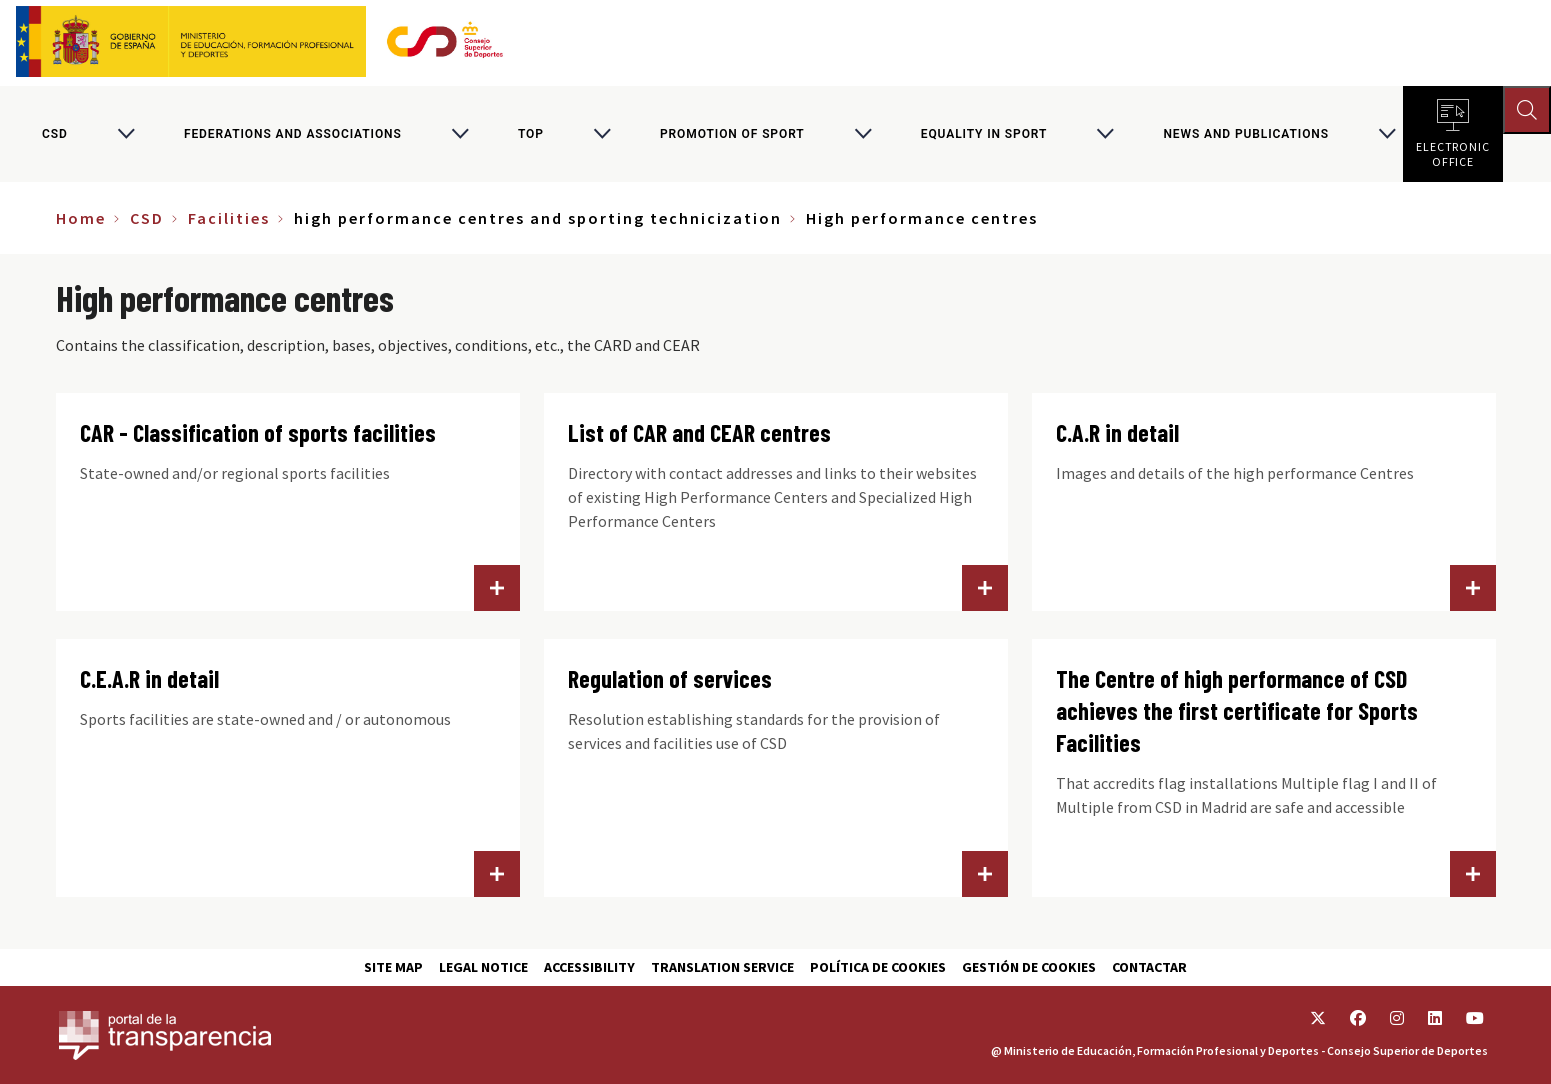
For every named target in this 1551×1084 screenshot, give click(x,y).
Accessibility (589, 967)
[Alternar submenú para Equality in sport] (1105, 134)
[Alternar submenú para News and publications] (1387, 134)
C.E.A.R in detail (149, 678)
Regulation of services (670, 678)
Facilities (229, 218)
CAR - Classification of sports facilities (258, 432)
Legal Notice (483, 967)
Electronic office (1453, 150)
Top (531, 134)
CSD (55, 134)
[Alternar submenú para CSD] (126, 134)
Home (81, 218)
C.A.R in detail (1117, 432)
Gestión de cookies (1029, 967)
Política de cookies (878, 967)
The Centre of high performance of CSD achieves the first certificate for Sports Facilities (1237, 710)
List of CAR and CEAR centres (699, 432)
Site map (393, 967)
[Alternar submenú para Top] (602, 134)
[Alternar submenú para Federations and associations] (460, 134)
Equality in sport (984, 134)
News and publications (1245, 134)
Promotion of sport (732, 134)
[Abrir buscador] (1527, 110)
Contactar (1149, 967)
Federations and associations (293, 134)
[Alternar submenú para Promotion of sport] (863, 134)
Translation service (722, 967)
